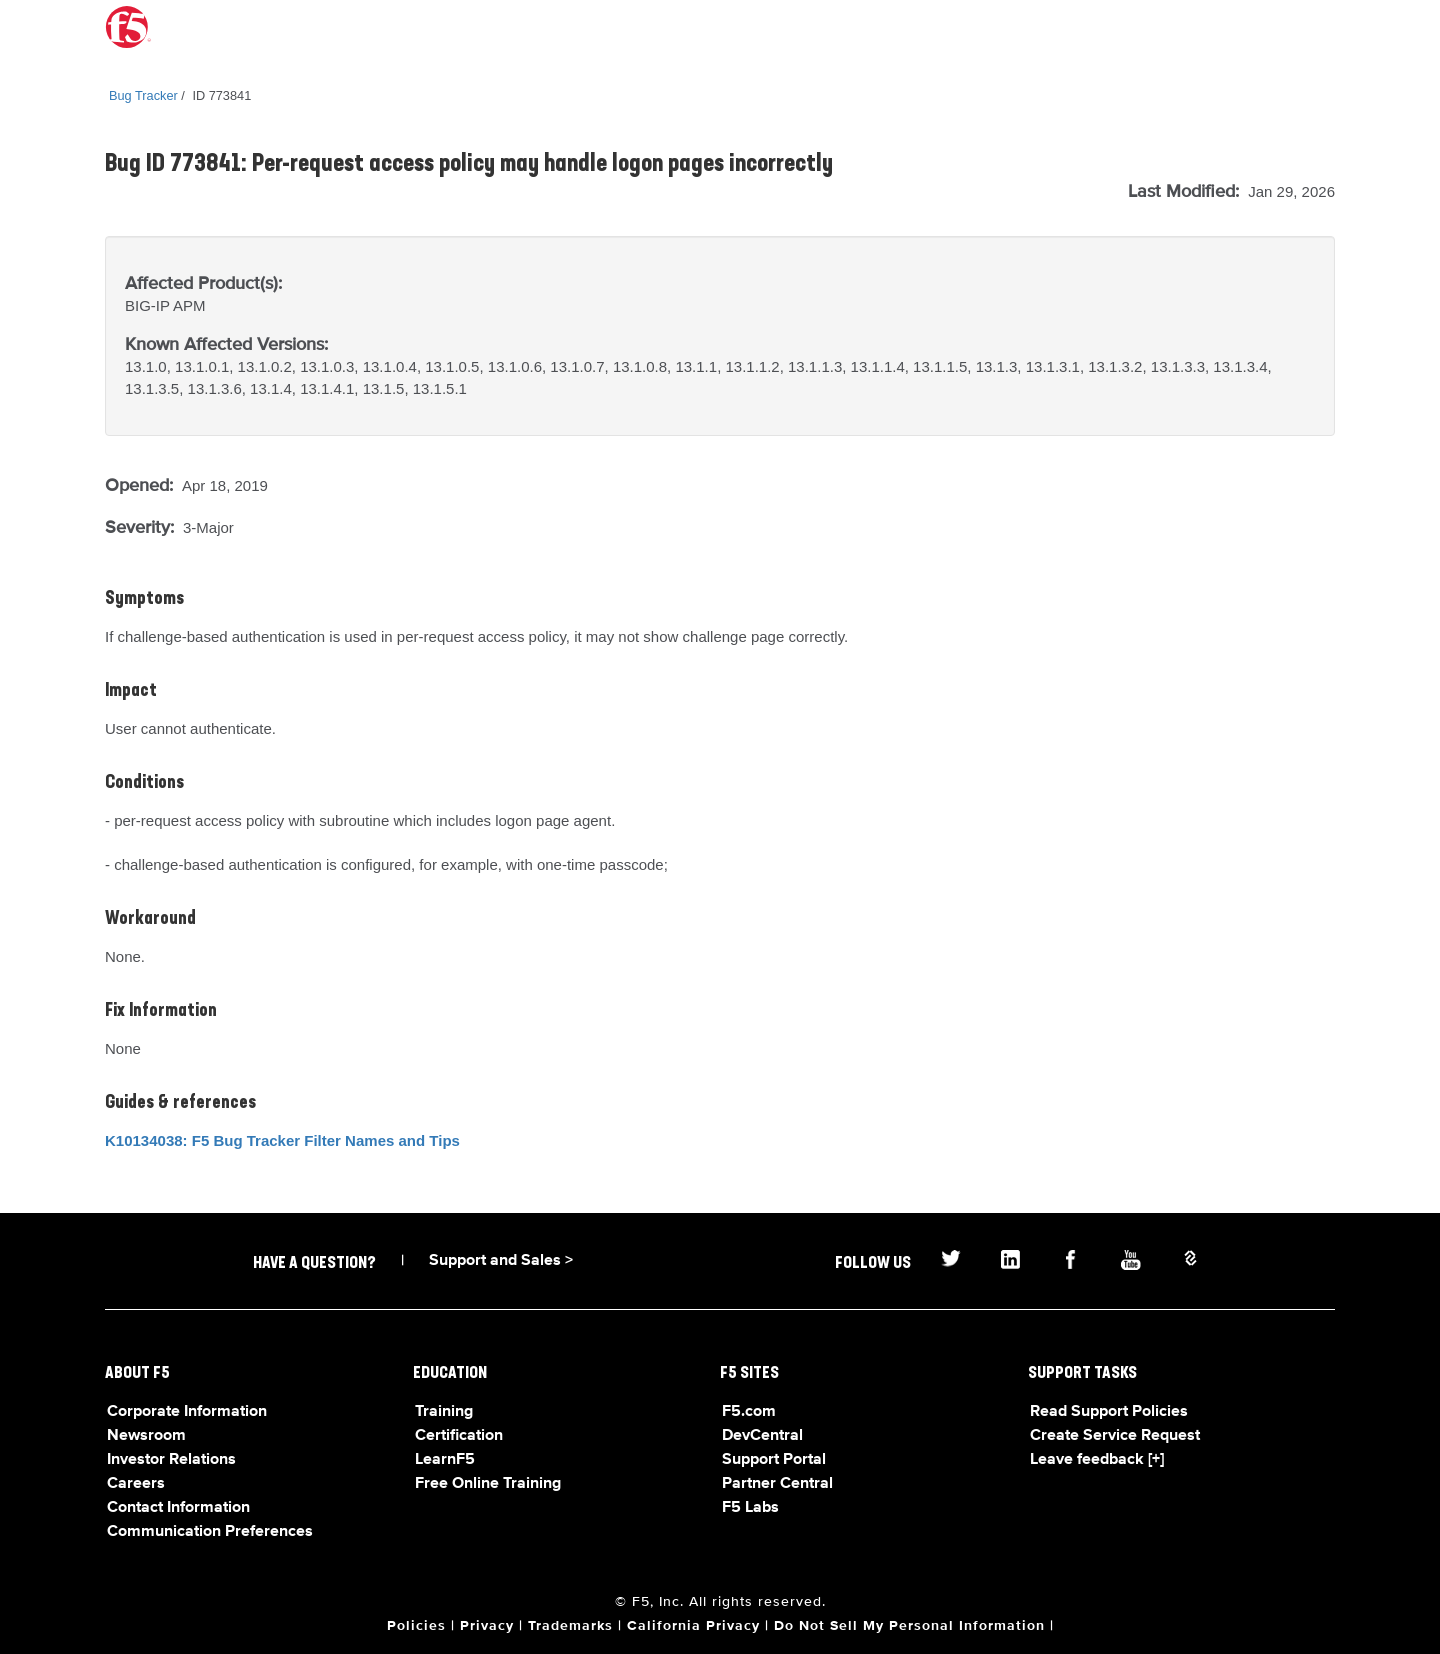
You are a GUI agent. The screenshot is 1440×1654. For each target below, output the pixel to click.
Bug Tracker (143, 95)
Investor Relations (171, 1460)
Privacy (487, 1626)
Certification (459, 1436)
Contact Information (178, 1508)
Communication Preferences (210, 1532)
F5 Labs (750, 1508)
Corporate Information (187, 1412)
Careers (136, 1484)
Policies (416, 1626)
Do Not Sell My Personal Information (909, 1626)
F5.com (749, 1412)
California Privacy (693, 1626)
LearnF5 (445, 1460)
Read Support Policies (1109, 1412)
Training (444, 1412)
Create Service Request (1115, 1436)
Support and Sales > (501, 1261)
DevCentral (762, 1436)
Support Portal (774, 1460)
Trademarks (570, 1626)
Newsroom (146, 1436)
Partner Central (777, 1484)
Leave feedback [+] (1097, 1460)
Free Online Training (488, 1484)
